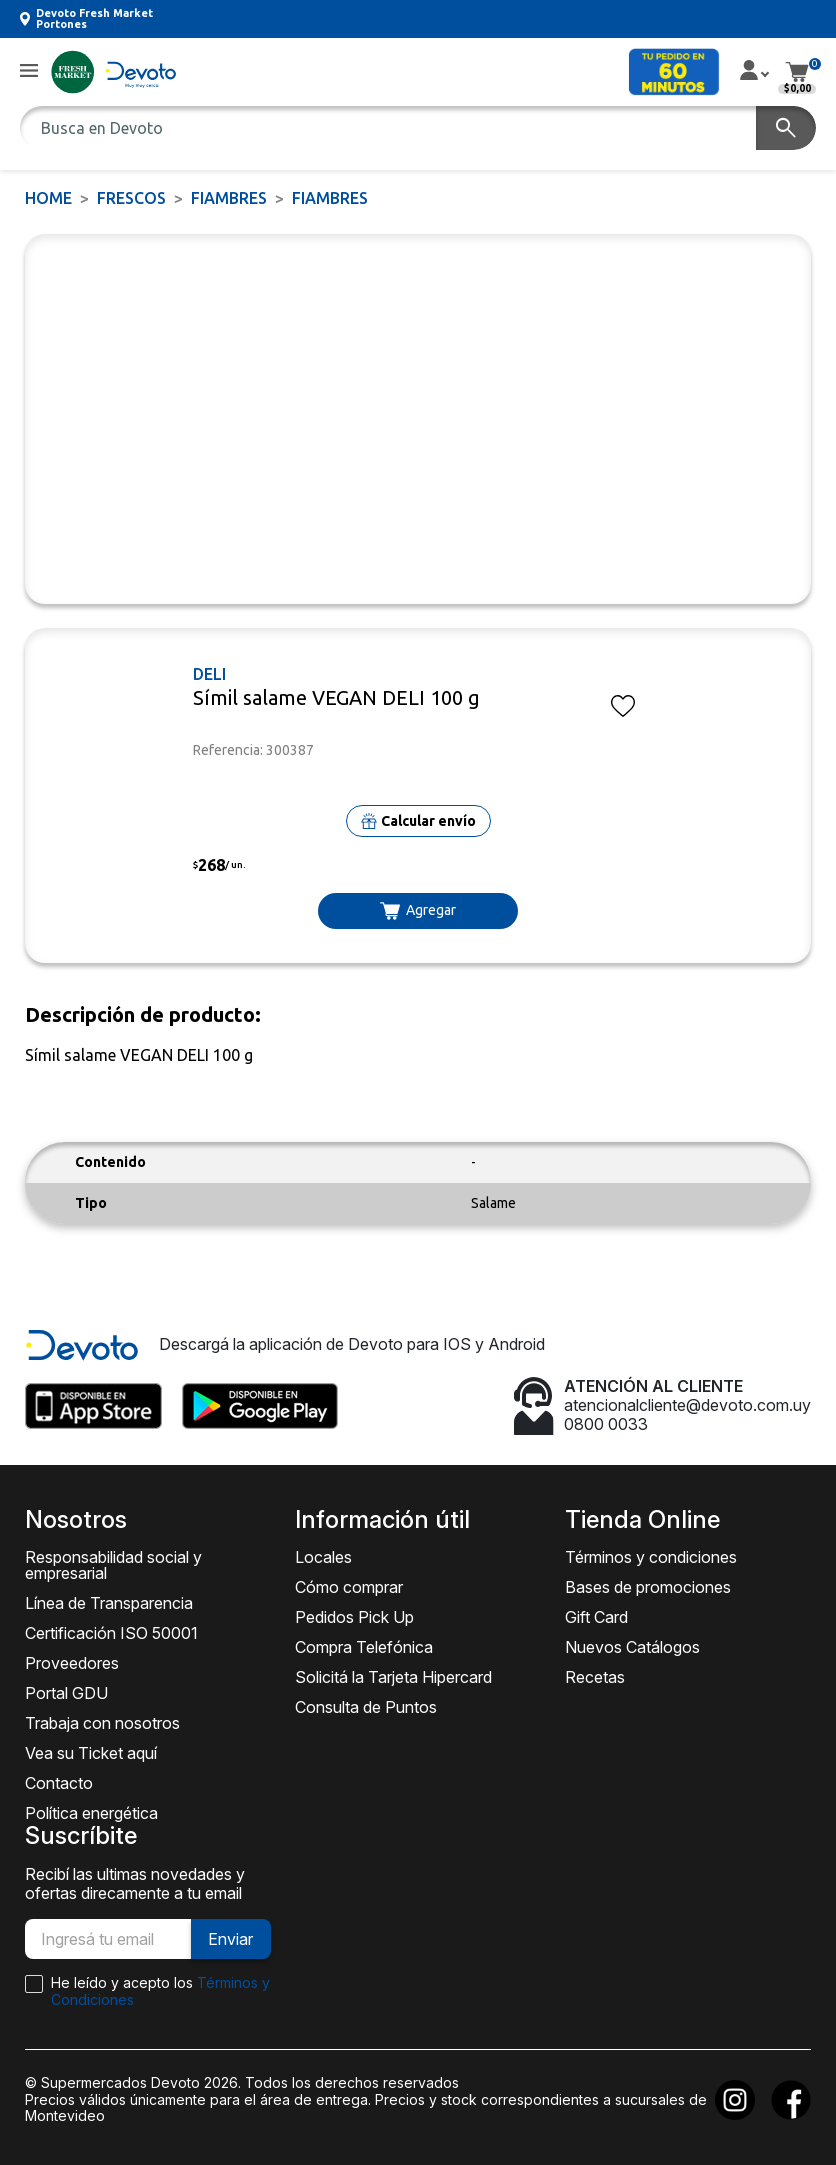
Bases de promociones (648, 1587)
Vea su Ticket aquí (91, 1753)
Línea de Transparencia (109, 1603)
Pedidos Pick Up (354, 1617)
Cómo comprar (349, 1587)
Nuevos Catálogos (632, 1647)
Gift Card (596, 1617)
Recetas (595, 1677)
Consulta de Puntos (366, 1707)
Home (48, 198)
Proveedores (72, 1663)
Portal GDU (66, 1693)
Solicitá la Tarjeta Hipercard (393, 1677)
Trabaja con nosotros (102, 1723)
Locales (323, 1557)
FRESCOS (131, 198)
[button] (29, 71)
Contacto (59, 1783)
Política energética (91, 1813)
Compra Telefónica (364, 1647)
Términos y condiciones (651, 1557)
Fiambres (229, 198)
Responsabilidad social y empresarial (113, 1565)
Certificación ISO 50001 (111, 1633)
